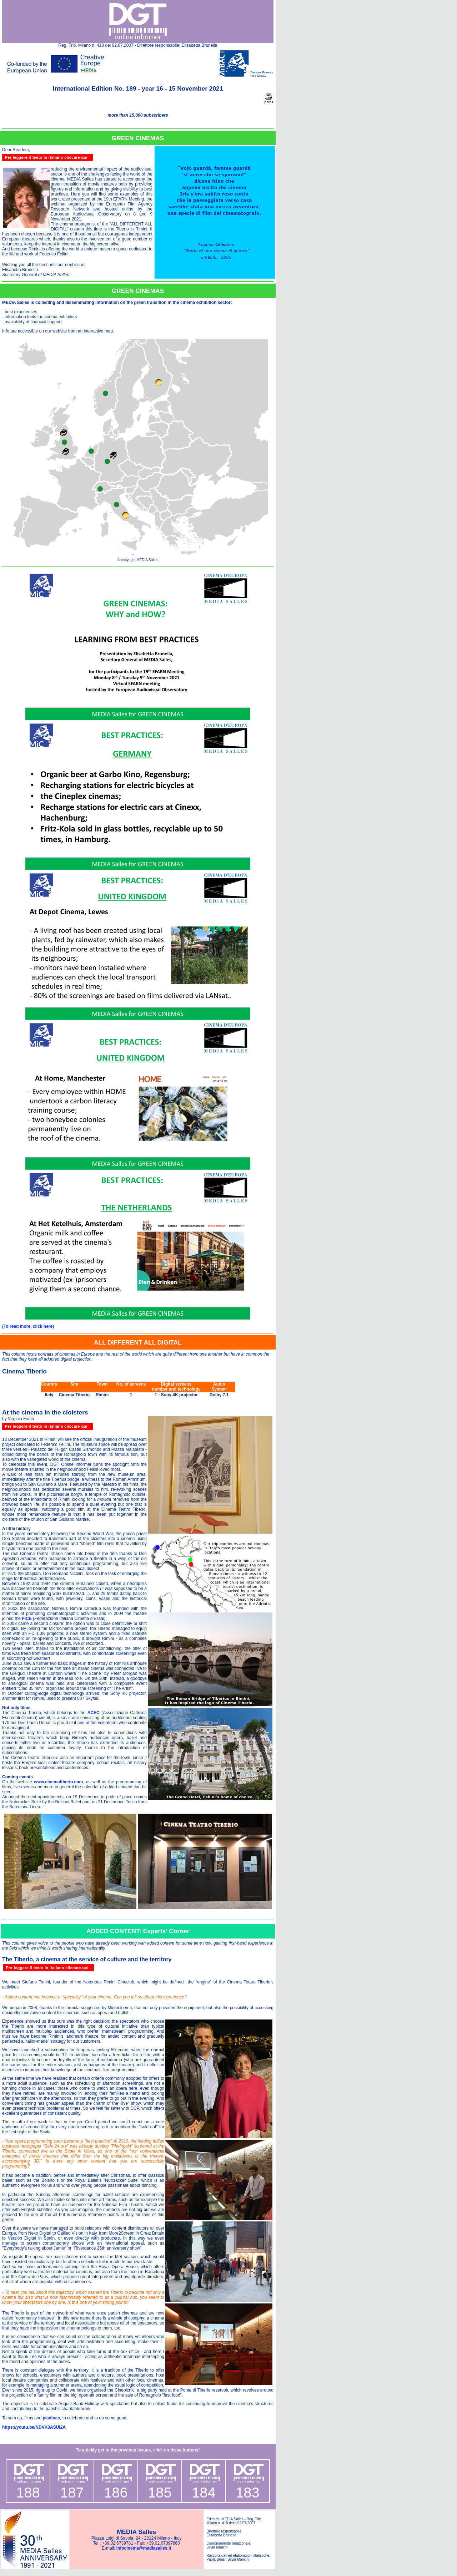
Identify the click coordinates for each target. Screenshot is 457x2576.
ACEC (93, 1712)
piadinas (51, 2417)
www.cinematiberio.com (58, 1781)
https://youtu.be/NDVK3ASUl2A (34, 2427)
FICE (26, 1618)
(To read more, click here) (28, 1326)
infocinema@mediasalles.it (143, 2548)
